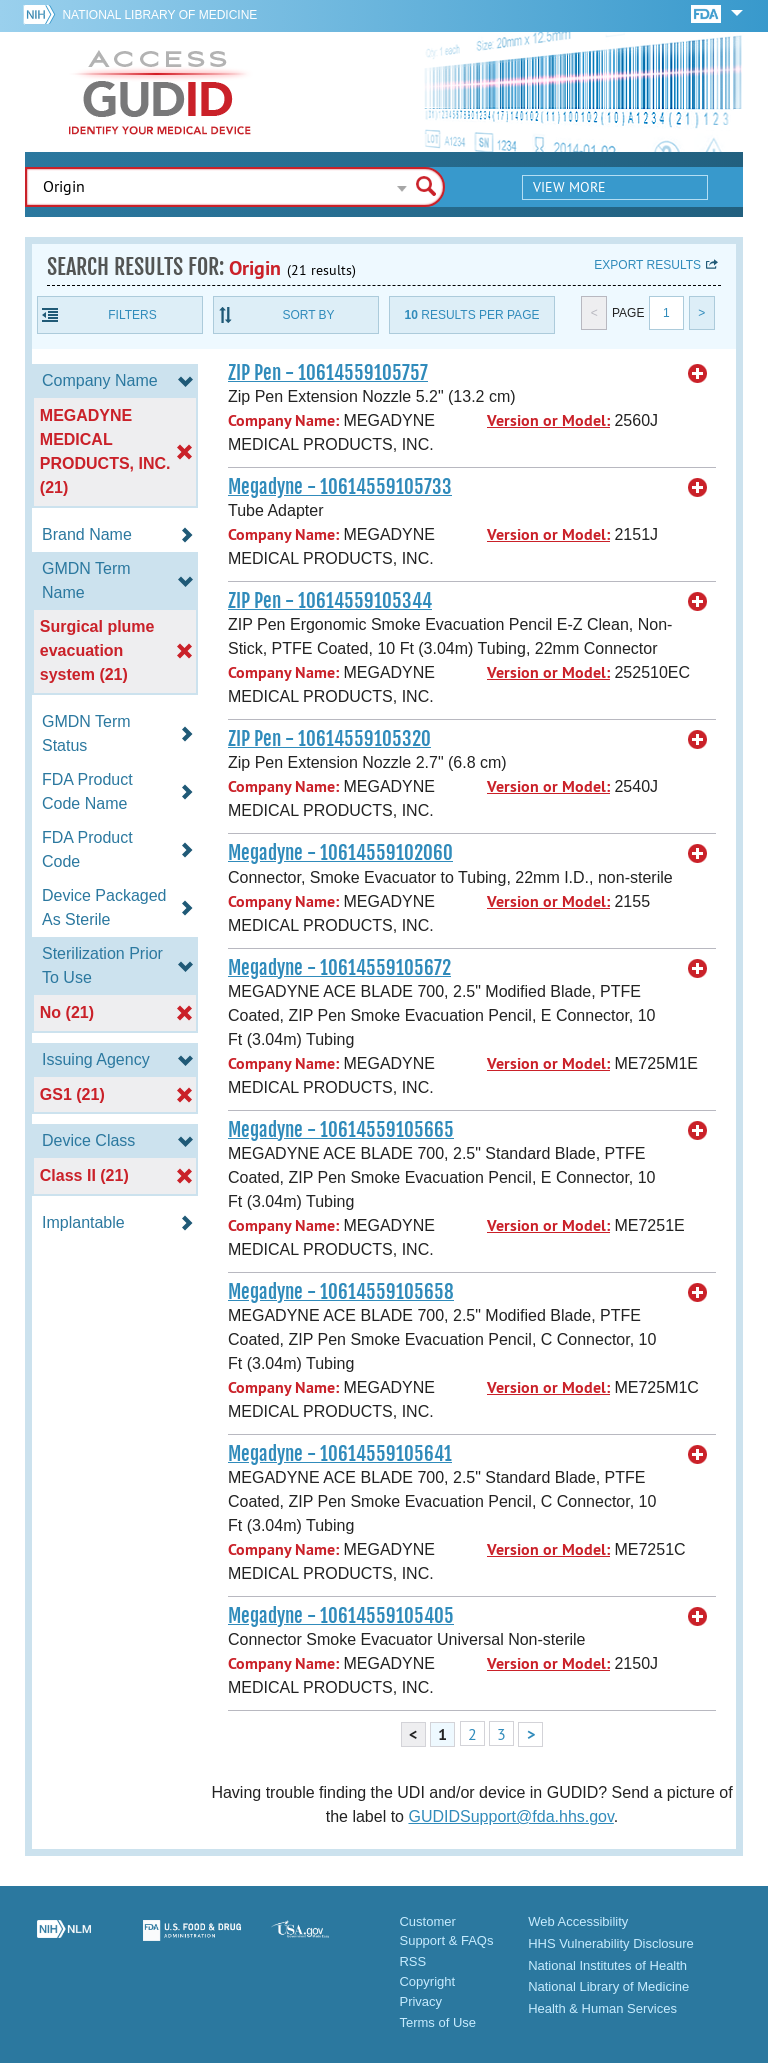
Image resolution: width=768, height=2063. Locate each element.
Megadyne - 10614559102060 (340, 853)
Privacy (420, 2001)
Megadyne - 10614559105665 (341, 1130)
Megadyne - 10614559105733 (340, 487)
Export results (647, 265)
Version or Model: (548, 420)
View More (569, 187)
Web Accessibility (578, 1921)
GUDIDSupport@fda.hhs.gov (510, 1816)
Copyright (427, 1981)
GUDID (160, 92)
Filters (132, 315)
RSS (412, 1961)
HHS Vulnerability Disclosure (611, 1943)
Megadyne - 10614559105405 (341, 1616)
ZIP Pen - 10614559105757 (328, 373)
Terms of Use (437, 2022)
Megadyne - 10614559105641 (340, 1454)
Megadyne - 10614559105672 (339, 968)
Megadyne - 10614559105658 (341, 1292)
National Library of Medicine (159, 15)
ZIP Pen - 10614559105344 (330, 601)
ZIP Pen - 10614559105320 (329, 739)
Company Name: (283, 420)
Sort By (308, 315)
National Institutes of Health (607, 1965)
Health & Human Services (602, 2008)
